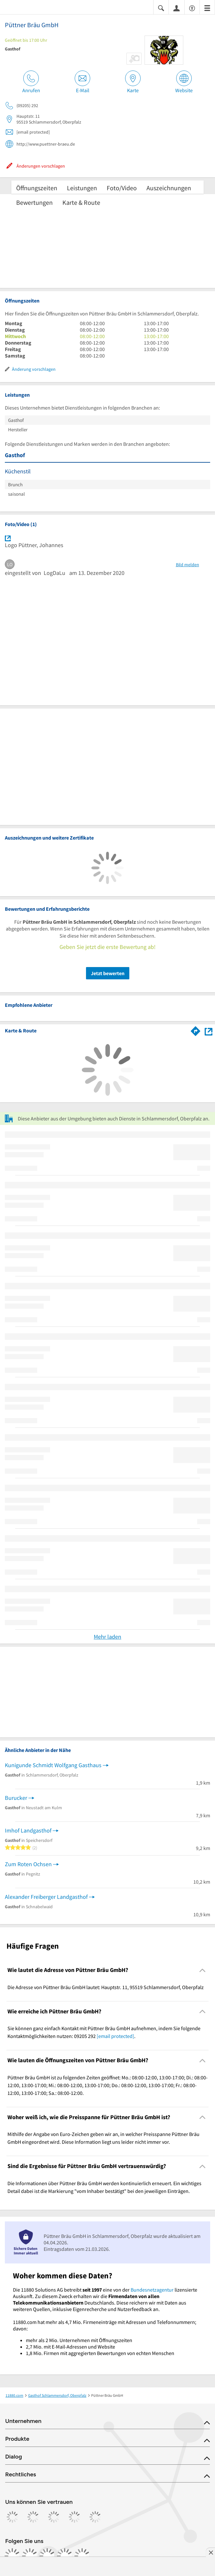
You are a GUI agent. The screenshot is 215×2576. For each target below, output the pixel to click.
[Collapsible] (202, 1970)
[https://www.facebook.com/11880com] (12, 2556)
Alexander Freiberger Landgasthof (46, 1896)
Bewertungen (34, 202)
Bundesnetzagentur (152, 2289)
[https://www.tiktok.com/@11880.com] (47, 2556)
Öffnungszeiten (36, 188)
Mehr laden (107, 1636)
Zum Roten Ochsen (28, 1864)
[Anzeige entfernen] (210, 2552)
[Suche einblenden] (161, 8)
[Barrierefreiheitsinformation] (192, 8)
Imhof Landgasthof (28, 1830)
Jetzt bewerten (107, 973)
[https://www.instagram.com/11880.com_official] (30, 2556)
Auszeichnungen (168, 188)
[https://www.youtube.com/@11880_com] (82, 2556)
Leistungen (82, 188)
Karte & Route (81, 202)
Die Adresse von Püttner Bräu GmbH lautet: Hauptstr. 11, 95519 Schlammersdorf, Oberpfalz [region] (105, 1987)
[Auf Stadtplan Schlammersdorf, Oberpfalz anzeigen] (208, 1031)
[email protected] (115, 2036)
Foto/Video (122, 188)
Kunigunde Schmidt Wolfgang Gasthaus (53, 1765)
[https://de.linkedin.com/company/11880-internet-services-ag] (65, 2556)
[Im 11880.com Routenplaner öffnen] (195, 1030)
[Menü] (207, 8)
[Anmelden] (176, 8)
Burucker (16, 1797)
